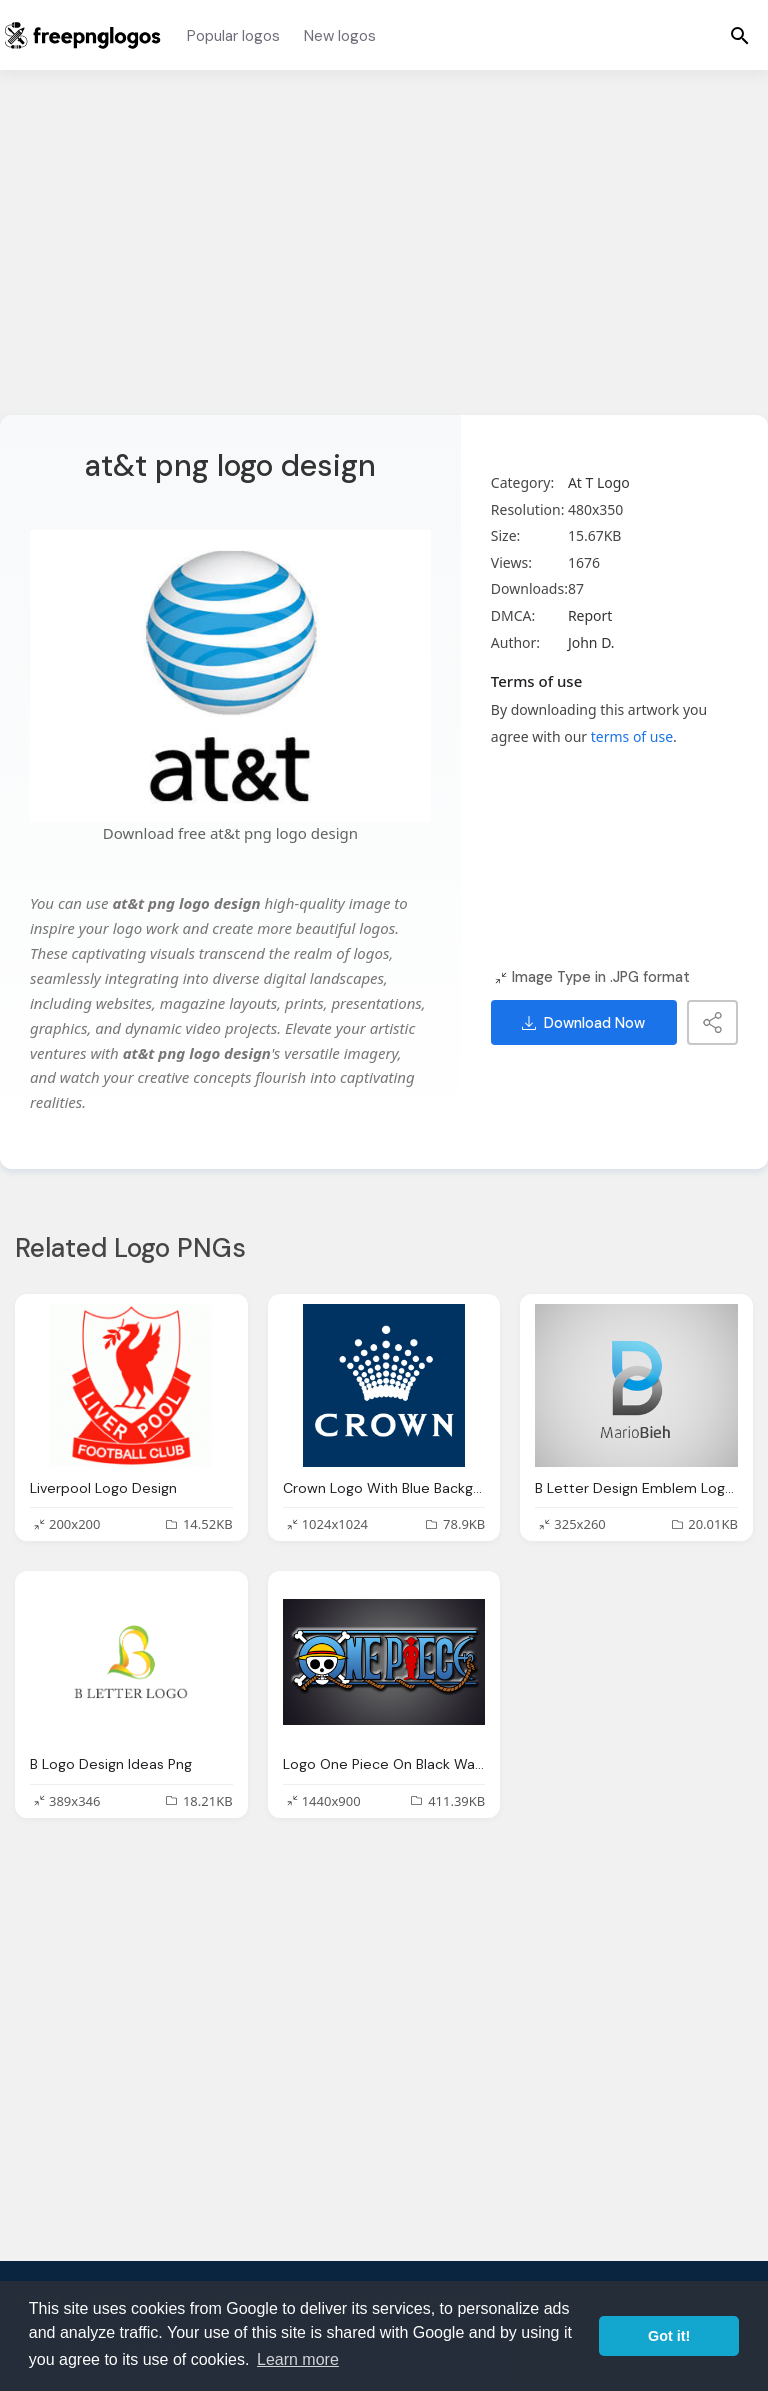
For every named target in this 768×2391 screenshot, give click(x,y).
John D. (591, 642)
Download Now (583, 1023)
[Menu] (740, 35)
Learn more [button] (298, 2359)
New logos (340, 36)
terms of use (632, 736)
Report (590, 615)
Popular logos (233, 36)
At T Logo (599, 482)
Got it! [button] (669, 2336)
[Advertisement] (384, 255)
